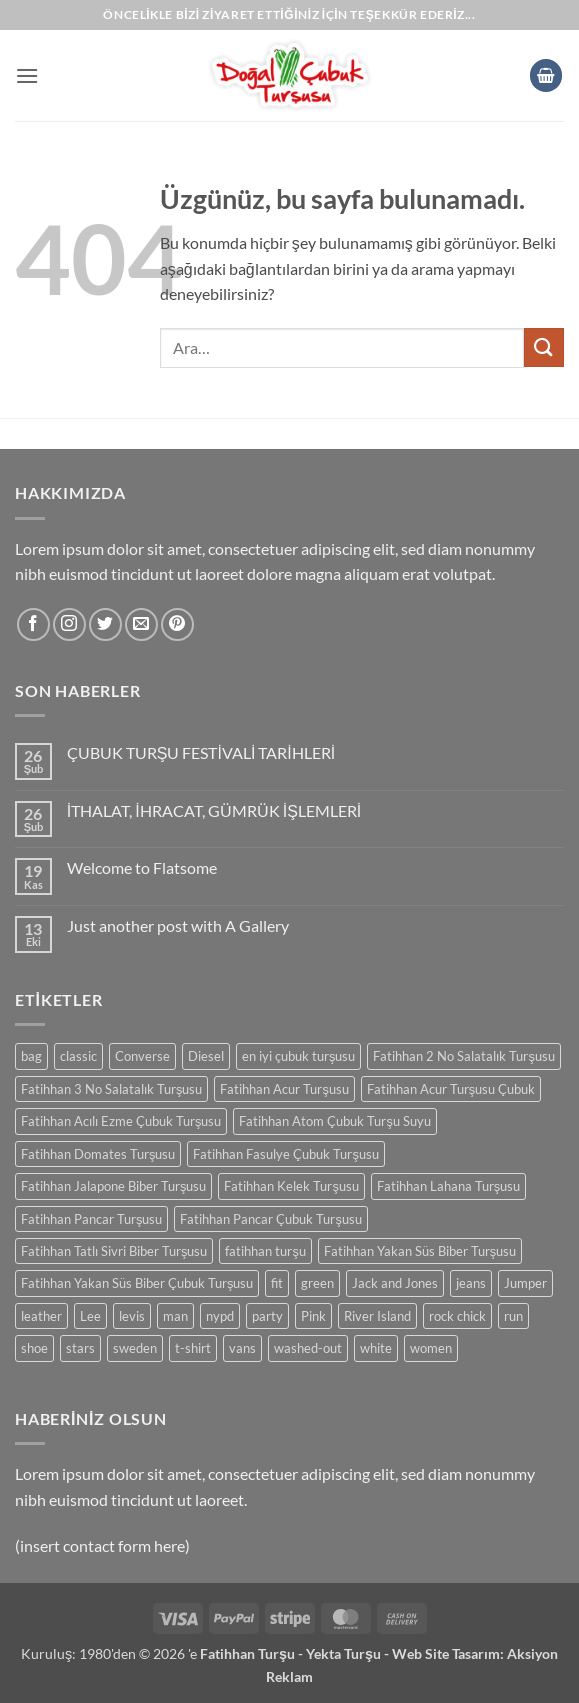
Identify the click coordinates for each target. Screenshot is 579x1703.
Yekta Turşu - (349, 1653)
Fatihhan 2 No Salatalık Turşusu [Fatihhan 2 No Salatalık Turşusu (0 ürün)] (463, 1056)
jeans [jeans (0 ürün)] (471, 1283)
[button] (27, 75)
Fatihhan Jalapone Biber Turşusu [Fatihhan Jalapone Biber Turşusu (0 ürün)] (113, 1186)
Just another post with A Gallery (178, 925)
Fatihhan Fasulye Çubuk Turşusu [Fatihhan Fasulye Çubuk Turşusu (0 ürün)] (285, 1154)
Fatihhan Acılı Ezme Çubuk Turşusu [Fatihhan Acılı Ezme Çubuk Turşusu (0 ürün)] (121, 1121)
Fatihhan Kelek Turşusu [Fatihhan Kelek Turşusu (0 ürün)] (291, 1186)
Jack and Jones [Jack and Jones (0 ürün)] (395, 1283)
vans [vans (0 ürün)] (242, 1348)
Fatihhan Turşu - (253, 1653)
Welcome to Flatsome (142, 867)
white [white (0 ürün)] (376, 1348)
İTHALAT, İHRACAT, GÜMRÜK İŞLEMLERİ (214, 810)
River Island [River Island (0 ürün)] (377, 1316)
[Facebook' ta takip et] (33, 624)
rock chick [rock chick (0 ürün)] (457, 1316)
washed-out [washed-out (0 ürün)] (308, 1348)
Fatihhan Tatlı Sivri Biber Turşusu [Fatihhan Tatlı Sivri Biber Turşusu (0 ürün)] (114, 1251)
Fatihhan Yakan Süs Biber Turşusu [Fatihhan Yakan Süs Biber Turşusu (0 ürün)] (420, 1251)
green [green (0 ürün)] (317, 1283)
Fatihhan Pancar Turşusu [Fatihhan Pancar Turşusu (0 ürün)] (91, 1219)
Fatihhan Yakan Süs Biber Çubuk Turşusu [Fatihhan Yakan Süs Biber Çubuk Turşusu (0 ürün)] (137, 1283)
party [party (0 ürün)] (267, 1316)
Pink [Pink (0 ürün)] (313, 1316)
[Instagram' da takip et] (69, 624)
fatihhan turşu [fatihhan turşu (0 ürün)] (265, 1251)
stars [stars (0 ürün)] (80, 1348)
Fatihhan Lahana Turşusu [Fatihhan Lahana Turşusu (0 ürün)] (448, 1186)
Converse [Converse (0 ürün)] (142, 1056)
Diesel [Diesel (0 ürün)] (206, 1056)
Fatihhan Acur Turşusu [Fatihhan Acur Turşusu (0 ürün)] (284, 1089)
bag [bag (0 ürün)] (31, 1056)
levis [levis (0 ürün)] (132, 1316)
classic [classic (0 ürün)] (78, 1056)
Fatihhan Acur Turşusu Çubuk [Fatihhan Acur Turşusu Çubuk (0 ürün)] (451, 1089)
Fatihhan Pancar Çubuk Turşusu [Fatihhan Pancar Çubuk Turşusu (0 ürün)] (270, 1219)
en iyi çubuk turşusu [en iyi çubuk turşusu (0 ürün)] (298, 1056)
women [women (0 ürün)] (431, 1348)
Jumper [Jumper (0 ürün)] (525, 1283)
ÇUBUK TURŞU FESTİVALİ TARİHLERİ (201, 752)
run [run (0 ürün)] (513, 1316)
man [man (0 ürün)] (175, 1316)
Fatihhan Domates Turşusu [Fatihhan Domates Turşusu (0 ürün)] (98, 1154)
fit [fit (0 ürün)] (277, 1283)
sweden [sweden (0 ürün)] (135, 1348)
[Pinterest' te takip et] (177, 624)
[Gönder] (544, 347)
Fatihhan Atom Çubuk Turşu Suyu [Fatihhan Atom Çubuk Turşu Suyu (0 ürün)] (334, 1121)
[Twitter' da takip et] (105, 624)
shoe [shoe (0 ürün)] (34, 1348)
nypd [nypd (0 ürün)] (220, 1316)
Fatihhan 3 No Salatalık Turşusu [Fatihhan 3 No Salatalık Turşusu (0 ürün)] (111, 1089)
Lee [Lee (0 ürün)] (90, 1316)
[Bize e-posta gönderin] (141, 624)
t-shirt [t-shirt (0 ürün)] (193, 1348)
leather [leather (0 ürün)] (41, 1316)
